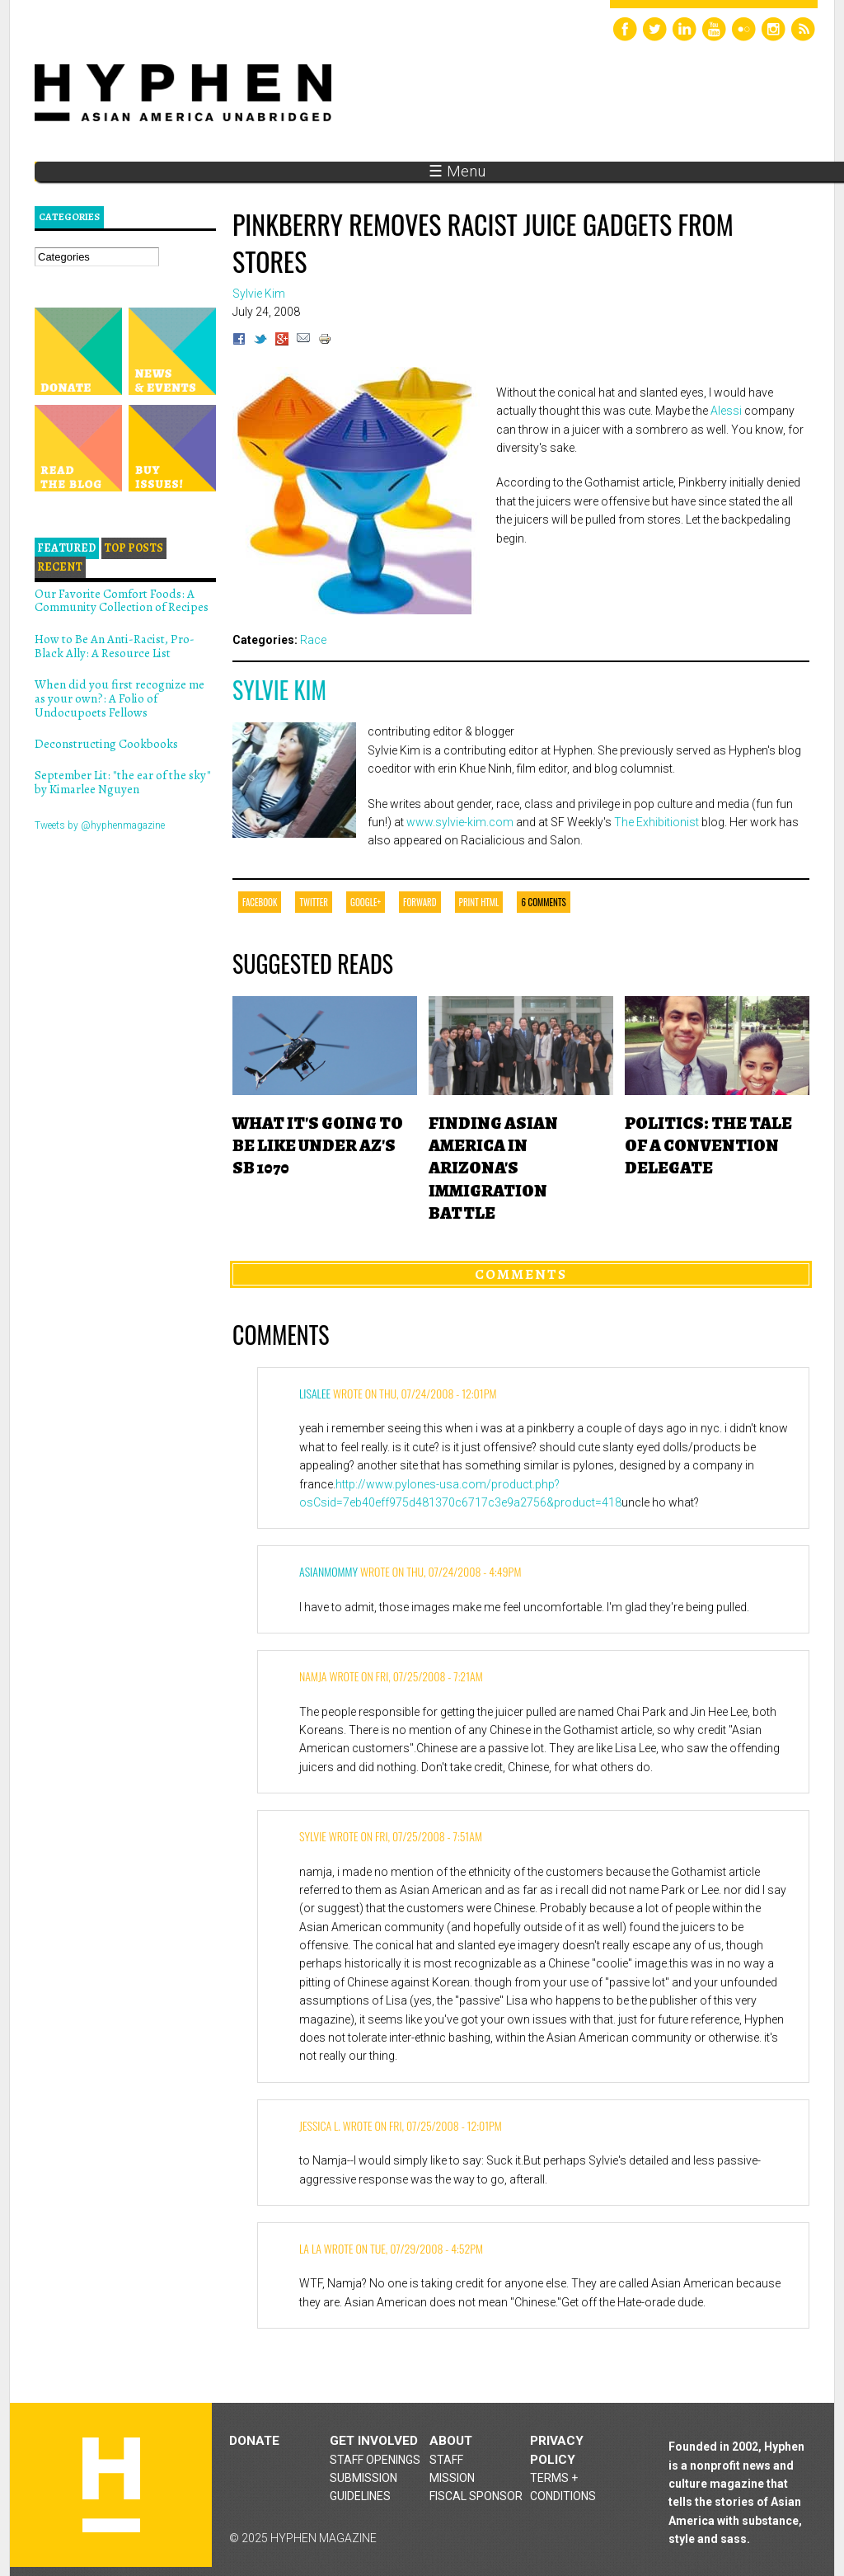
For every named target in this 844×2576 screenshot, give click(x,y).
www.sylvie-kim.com (459, 822)
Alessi (726, 410)
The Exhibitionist (656, 822)
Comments (521, 1274)
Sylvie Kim (279, 690)
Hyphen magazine (111, 2484)
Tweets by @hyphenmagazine (100, 825)
